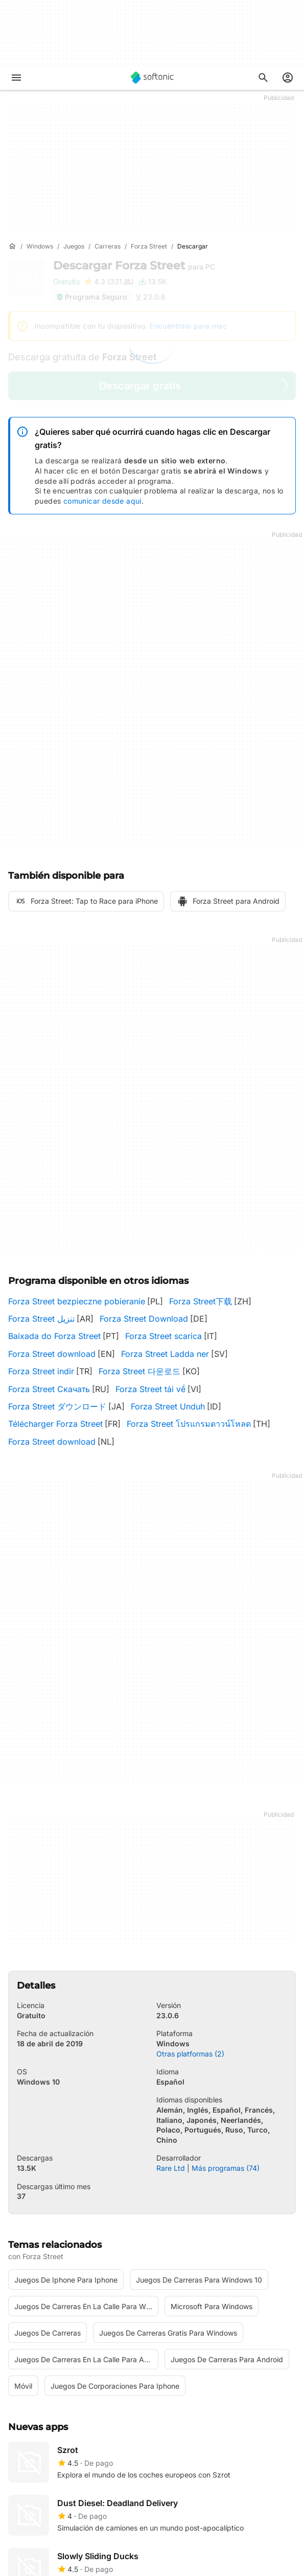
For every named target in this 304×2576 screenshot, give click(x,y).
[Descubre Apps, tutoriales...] (263, 77)
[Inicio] (12, 246)
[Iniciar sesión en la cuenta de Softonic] (287, 77)
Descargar (134, 266)
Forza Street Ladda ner (165, 1354)
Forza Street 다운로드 (139, 1371)
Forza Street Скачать (49, 1389)
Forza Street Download (144, 1319)
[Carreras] (108, 246)
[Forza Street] (149, 246)
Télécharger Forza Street (55, 1424)
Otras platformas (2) (190, 2053)
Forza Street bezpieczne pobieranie (76, 1301)
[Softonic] (152, 77)
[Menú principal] (16, 77)
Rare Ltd (170, 2168)
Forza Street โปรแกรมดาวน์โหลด (189, 1424)
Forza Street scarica (163, 1336)
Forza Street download (52, 1354)
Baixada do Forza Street (54, 1336)
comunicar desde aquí (102, 501)
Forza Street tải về (150, 1389)
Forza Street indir (41, 1371)
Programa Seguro (91, 296)
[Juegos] (73, 246)
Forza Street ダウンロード (57, 1406)
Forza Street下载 (200, 1301)
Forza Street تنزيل (41, 1319)
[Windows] (40, 246)
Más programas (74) (226, 2168)
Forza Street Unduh (168, 1406)
